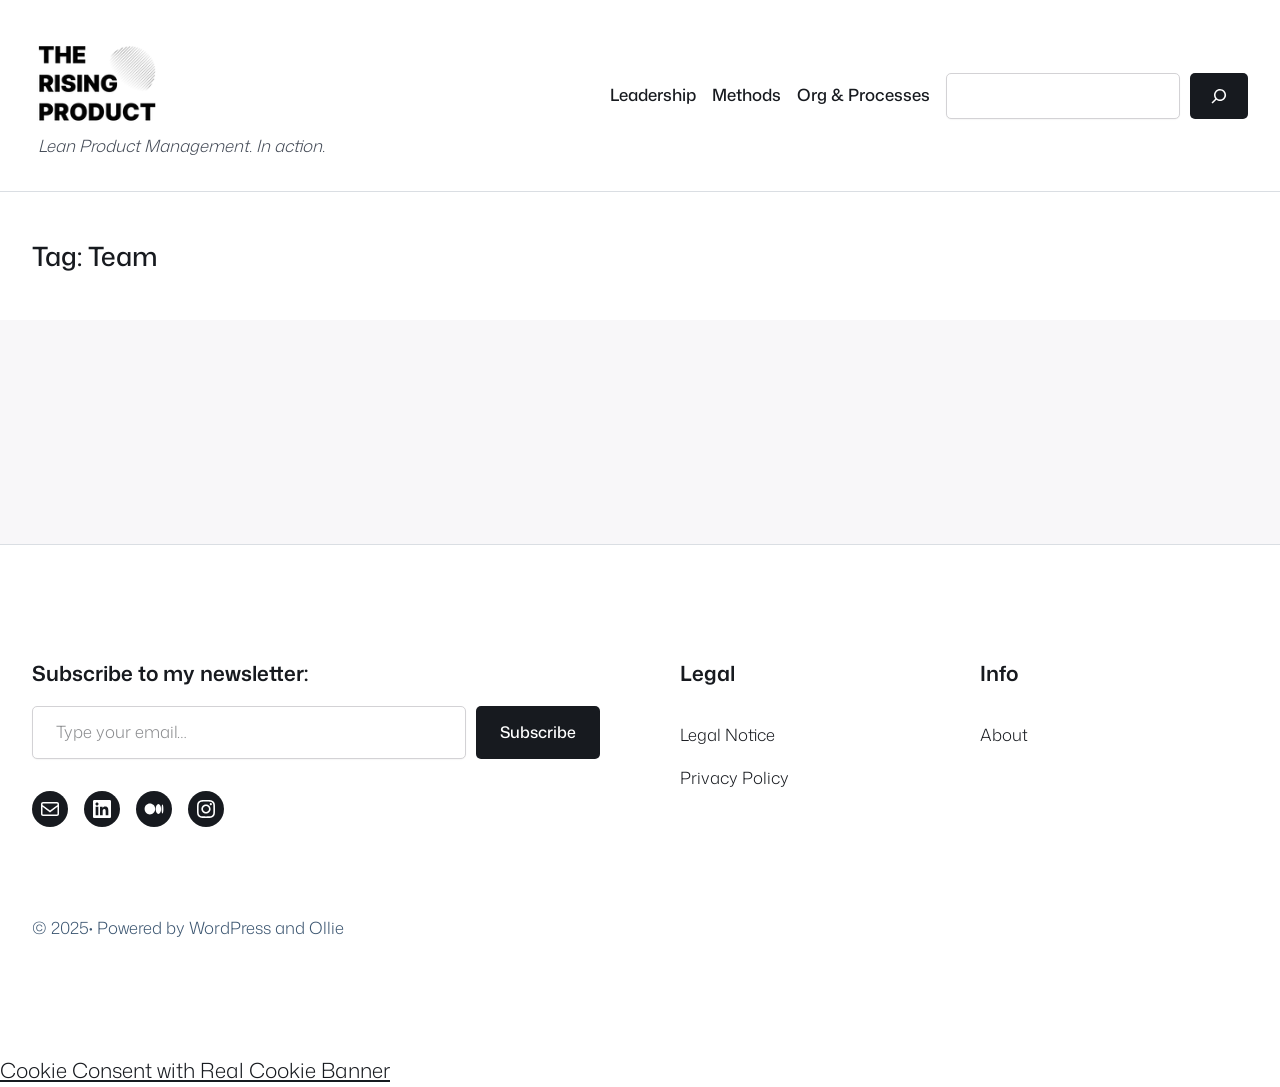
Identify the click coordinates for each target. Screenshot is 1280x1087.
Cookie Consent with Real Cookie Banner (195, 1070)
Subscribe (538, 732)
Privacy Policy (734, 777)
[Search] (1219, 96)
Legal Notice (727, 734)
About (1004, 734)
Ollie (326, 927)
